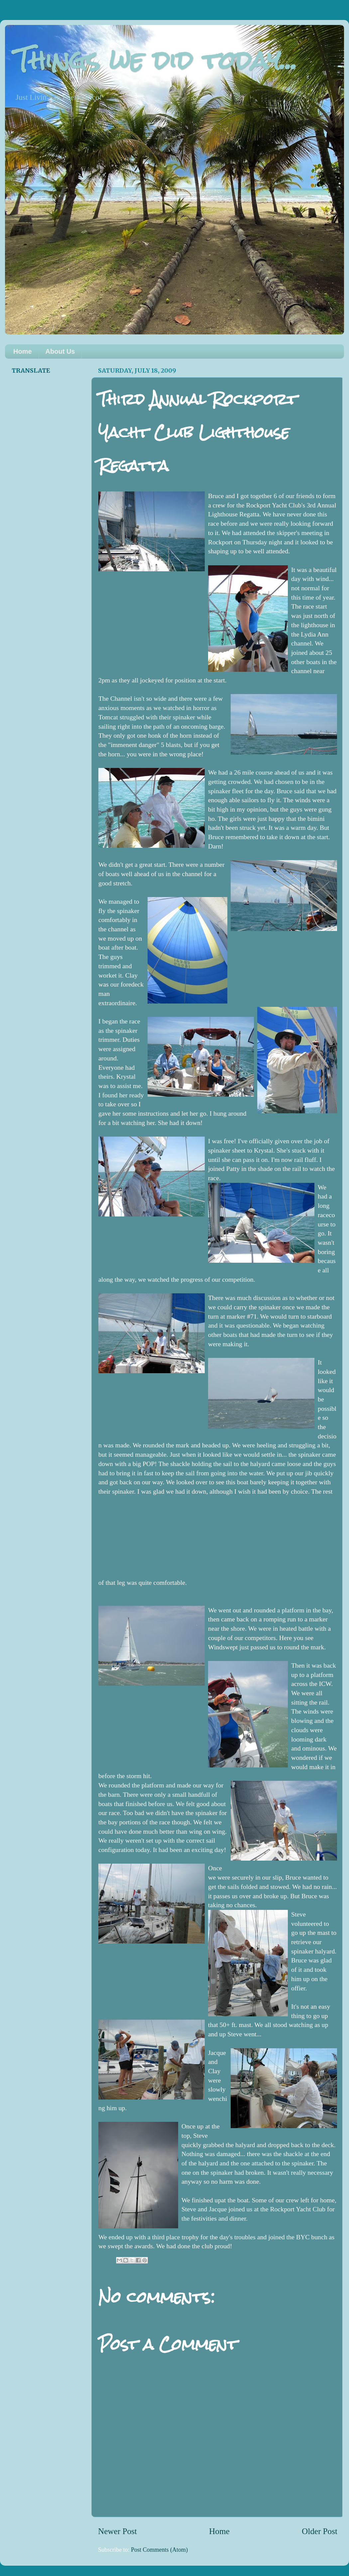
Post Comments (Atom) (159, 2549)
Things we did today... (156, 60)
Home (22, 351)
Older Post (319, 2531)
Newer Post (117, 2531)
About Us (60, 351)
